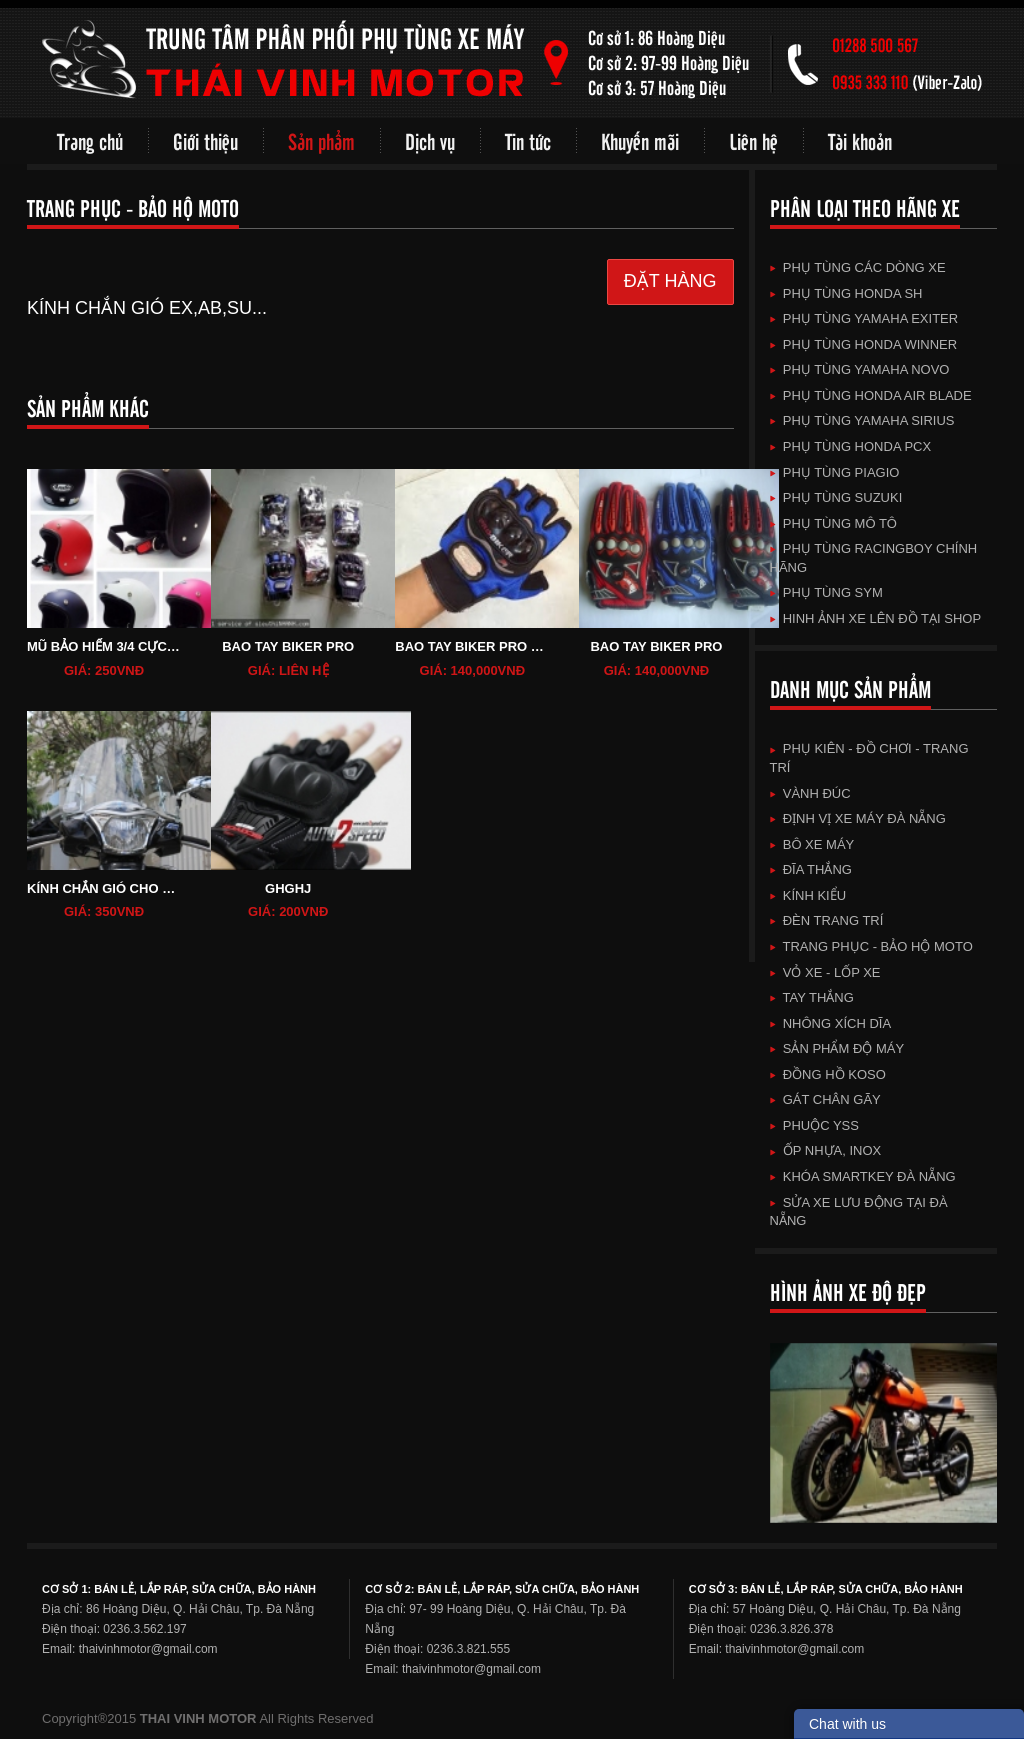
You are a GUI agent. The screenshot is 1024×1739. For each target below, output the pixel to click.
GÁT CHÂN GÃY (825, 1099)
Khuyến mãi (640, 140)
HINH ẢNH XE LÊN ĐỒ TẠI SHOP (876, 618)
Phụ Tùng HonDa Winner (864, 344)
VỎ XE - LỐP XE (825, 972)
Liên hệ (753, 140)
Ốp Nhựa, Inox (826, 1150)
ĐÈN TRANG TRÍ (827, 920)
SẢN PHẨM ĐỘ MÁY (837, 1048)
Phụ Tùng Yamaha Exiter (864, 318)
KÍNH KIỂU (808, 895)
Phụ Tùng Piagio (835, 472)
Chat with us (847, 1724)
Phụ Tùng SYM (826, 592)
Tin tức (528, 140)
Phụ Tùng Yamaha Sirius (862, 420)
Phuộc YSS (814, 1125)
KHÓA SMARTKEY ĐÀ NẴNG (863, 1176)
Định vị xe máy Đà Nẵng (858, 818)
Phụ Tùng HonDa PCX (851, 446)
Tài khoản (860, 140)
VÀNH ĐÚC (810, 793)
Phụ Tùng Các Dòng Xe (858, 267)
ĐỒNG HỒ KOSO (828, 1074)
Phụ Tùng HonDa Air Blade (871, 395)
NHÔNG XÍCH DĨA (831, 1023)
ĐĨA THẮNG (811, 869)
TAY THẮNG (812, 997)
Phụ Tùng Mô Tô (833, 523)
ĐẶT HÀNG (670, 281)
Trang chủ (90, 140)
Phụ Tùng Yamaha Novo (860, 369)
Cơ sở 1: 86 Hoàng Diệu (656, 37)
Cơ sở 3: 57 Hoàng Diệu (657, 87)
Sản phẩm (321, 140)
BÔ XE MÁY (812, 844)
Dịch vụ (430, 140)
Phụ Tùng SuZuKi (836, 497)
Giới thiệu (205, 140)
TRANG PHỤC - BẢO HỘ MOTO (871, 946)
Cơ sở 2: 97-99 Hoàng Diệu (668, 62)
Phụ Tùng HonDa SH (846, 293)
